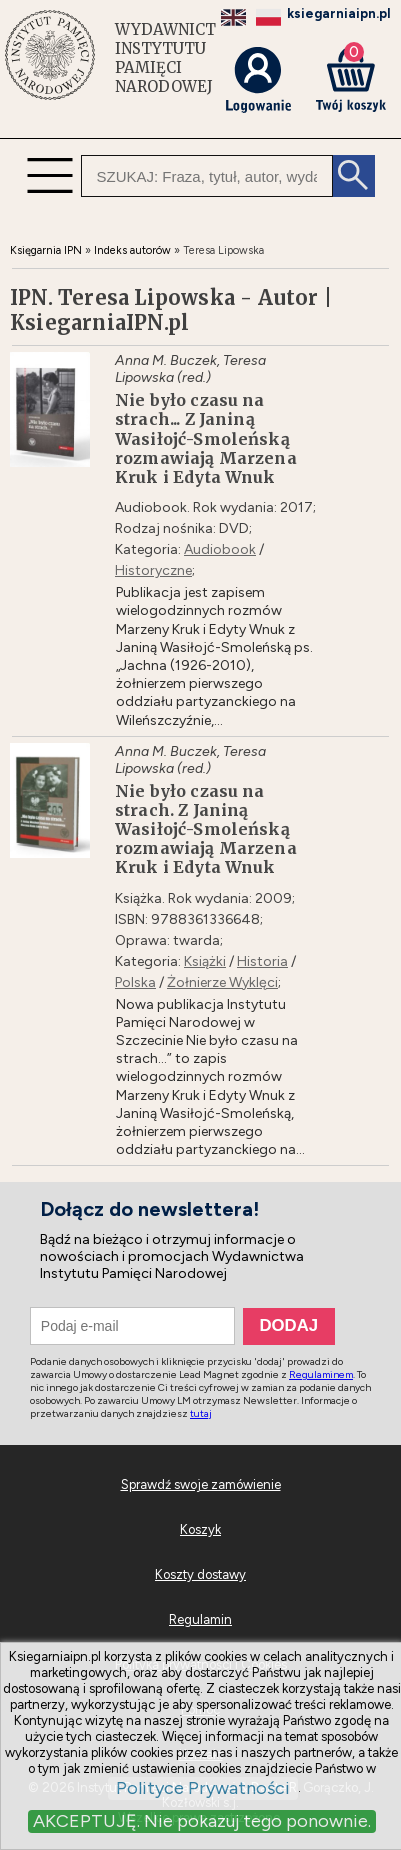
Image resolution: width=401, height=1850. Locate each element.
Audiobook (220, 549)
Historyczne (153, 570)
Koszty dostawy (200, 1574)
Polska (135, 982)
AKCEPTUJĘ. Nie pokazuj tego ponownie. (202, 1821)
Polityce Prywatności (203, 1788)
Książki (205, 961)
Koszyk (200, 1529)
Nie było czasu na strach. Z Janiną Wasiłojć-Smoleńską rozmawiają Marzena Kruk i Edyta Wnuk (206, 830)
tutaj (201, 1413)
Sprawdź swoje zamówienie (201, 1484)
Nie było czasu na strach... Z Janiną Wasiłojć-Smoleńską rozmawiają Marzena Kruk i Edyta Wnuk (206, 439)
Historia (262, 961)
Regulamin (200, 1619)
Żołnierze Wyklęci (222, 982)
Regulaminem (321, 1374)
